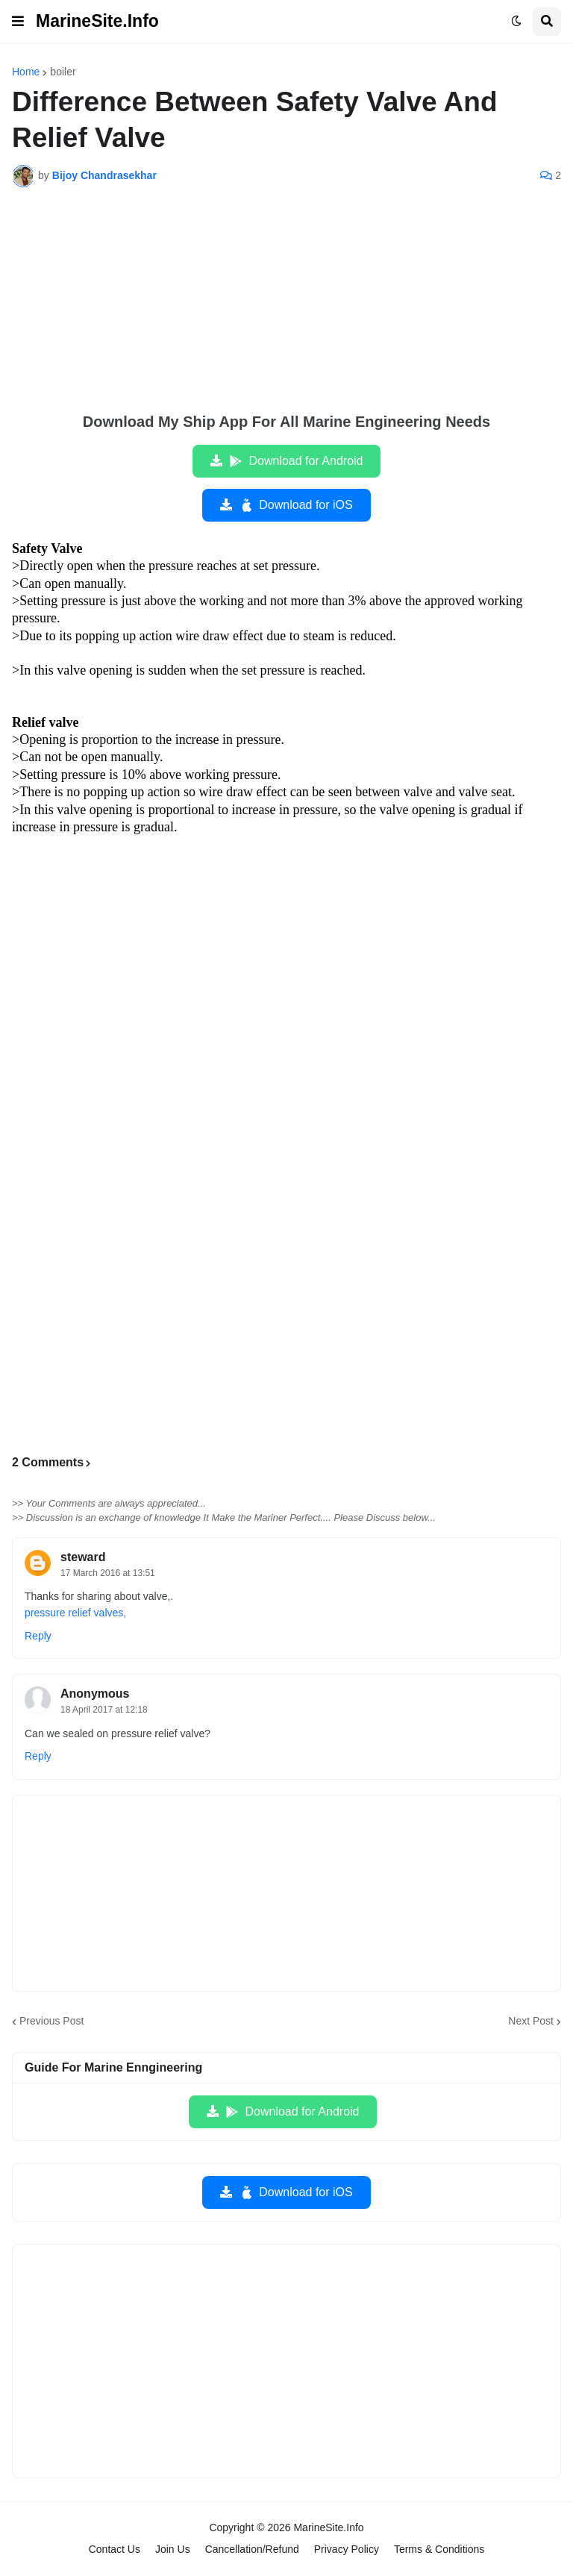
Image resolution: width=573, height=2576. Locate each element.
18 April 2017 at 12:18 (104, 1709)
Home (26, 71)
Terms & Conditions (439, 2549)
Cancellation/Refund (252, 2549)
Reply (38, 1636)
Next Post (531, 2021)
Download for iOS (295, 505)
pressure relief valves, (75, 1613)
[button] (18, 21)
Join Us (172, 2549)
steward (82, 1557)
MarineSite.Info (97, 21)
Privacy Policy (346, 2549)
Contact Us (114, 2549)
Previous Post (51, 2021)
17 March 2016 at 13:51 (107, 1573)
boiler (62, 71)
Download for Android (295, 461)
